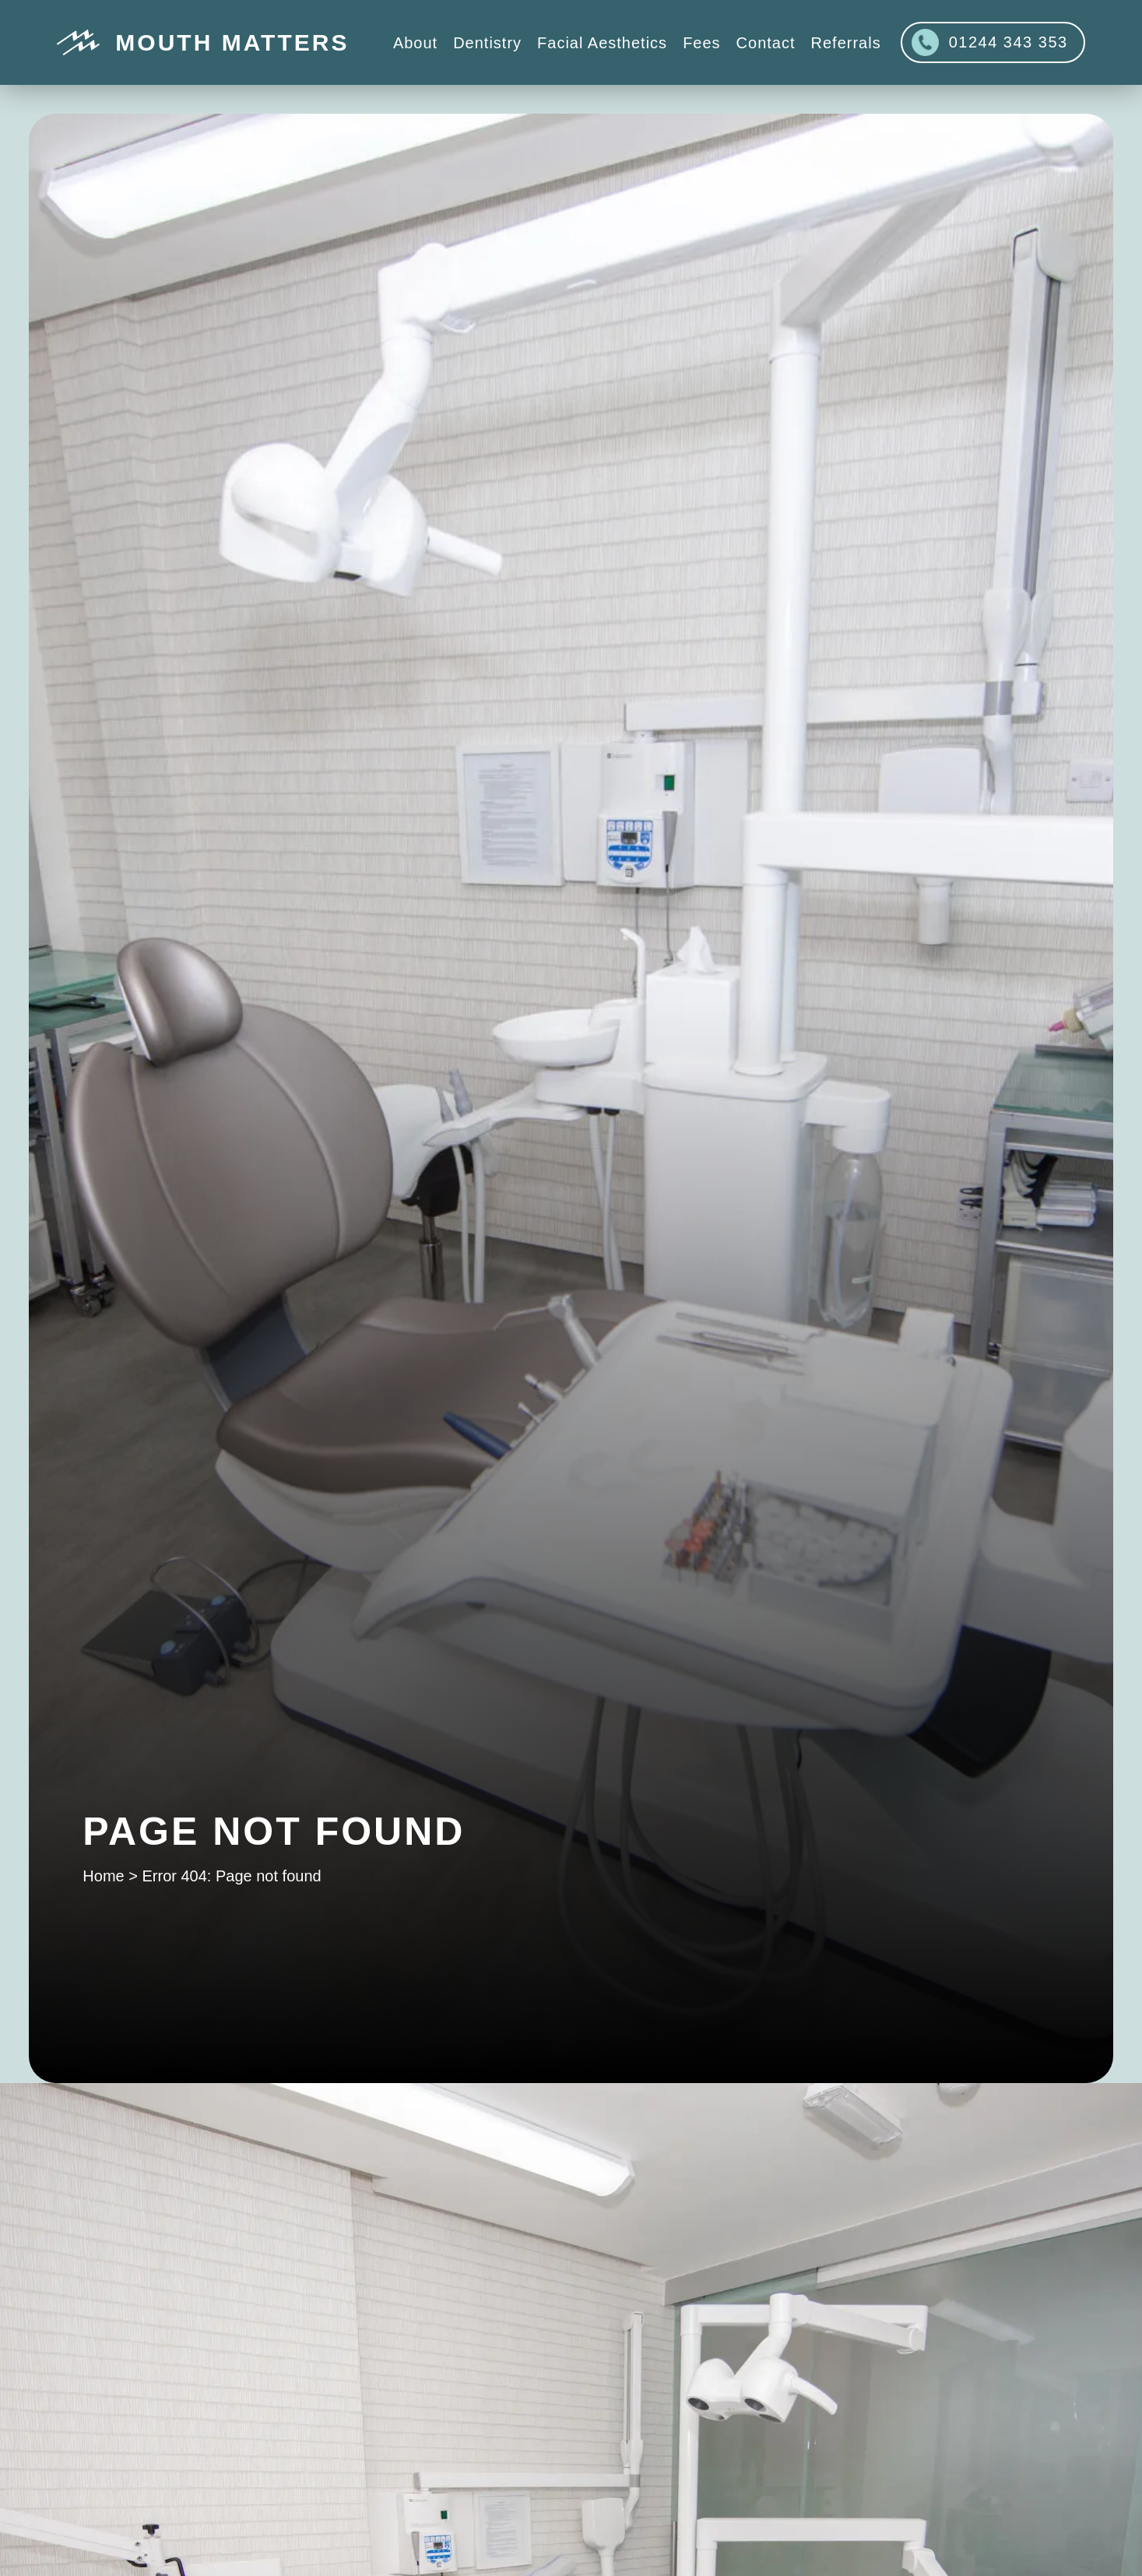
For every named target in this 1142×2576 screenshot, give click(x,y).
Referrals (846, 42)
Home (103, 1875)
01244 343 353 (990, 42)
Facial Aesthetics (602, 42)
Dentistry (487, 42)
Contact (766, 42)
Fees (701, 42)
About (415, 42)
